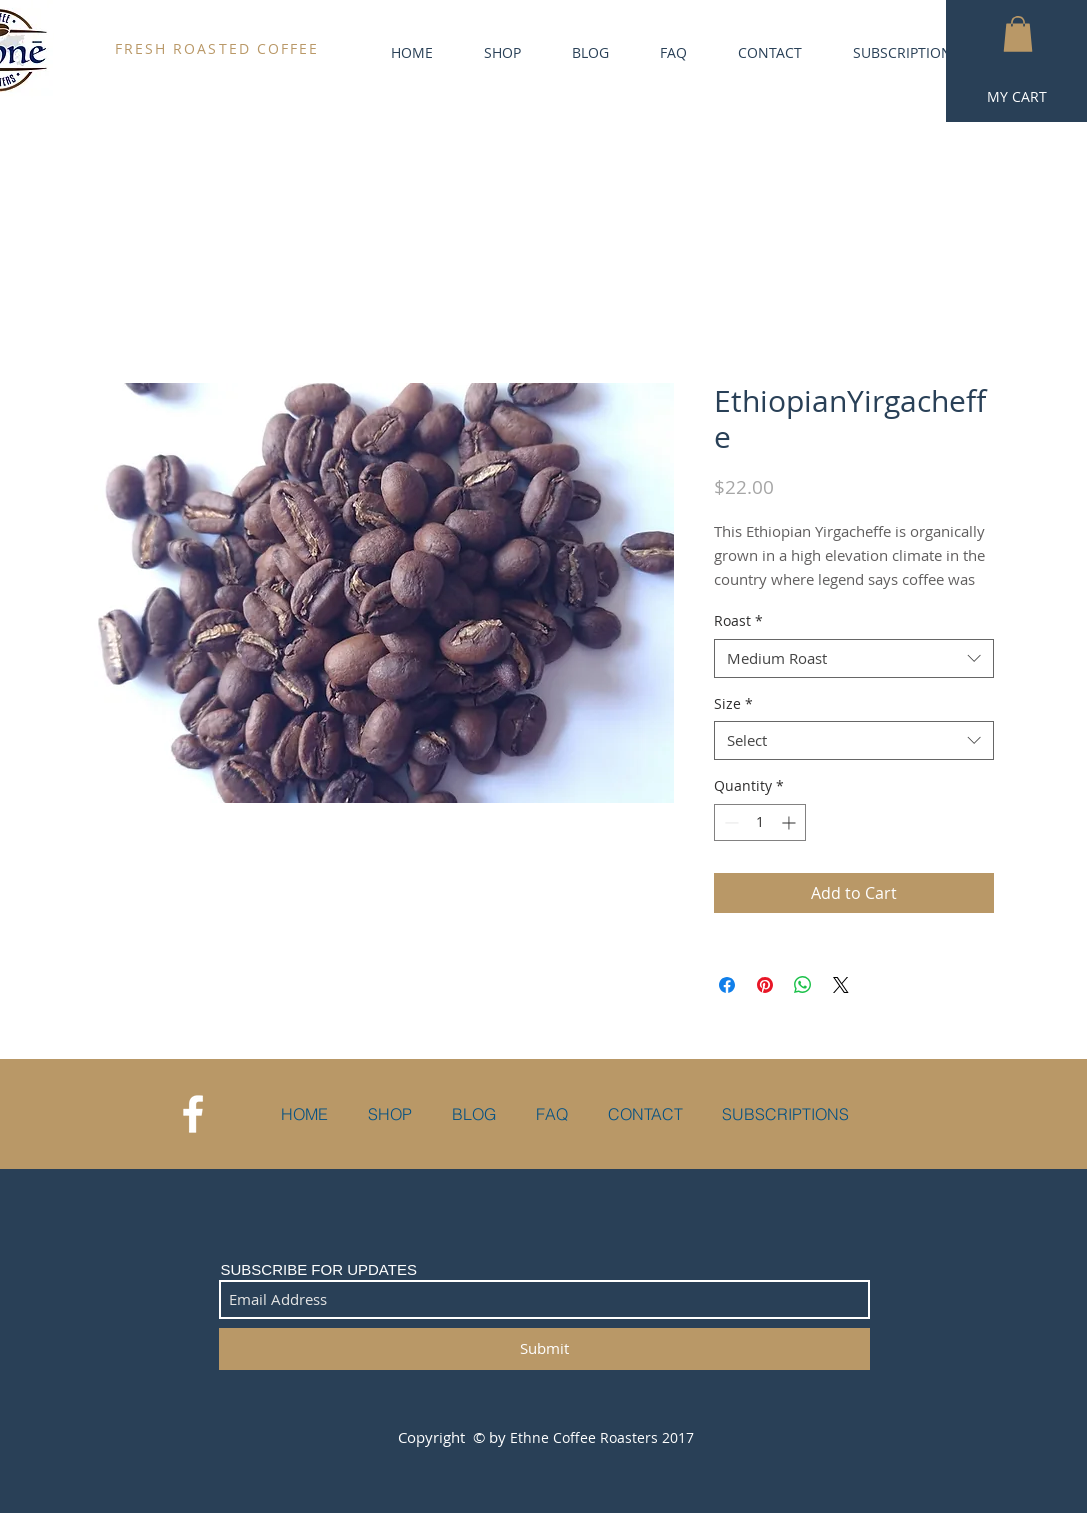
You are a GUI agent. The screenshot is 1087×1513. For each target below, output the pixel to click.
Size (733, 703)
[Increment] (790, 822)
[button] (1018, 34)
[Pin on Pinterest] (765, 985)
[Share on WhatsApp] (803, 985)
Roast (738, 620)
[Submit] (544, 1349)
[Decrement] (729, 822)
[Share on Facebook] (727, 985)
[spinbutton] (760, 822)
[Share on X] (841, 985)
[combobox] (854, 658)
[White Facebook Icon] (193, 1114)
